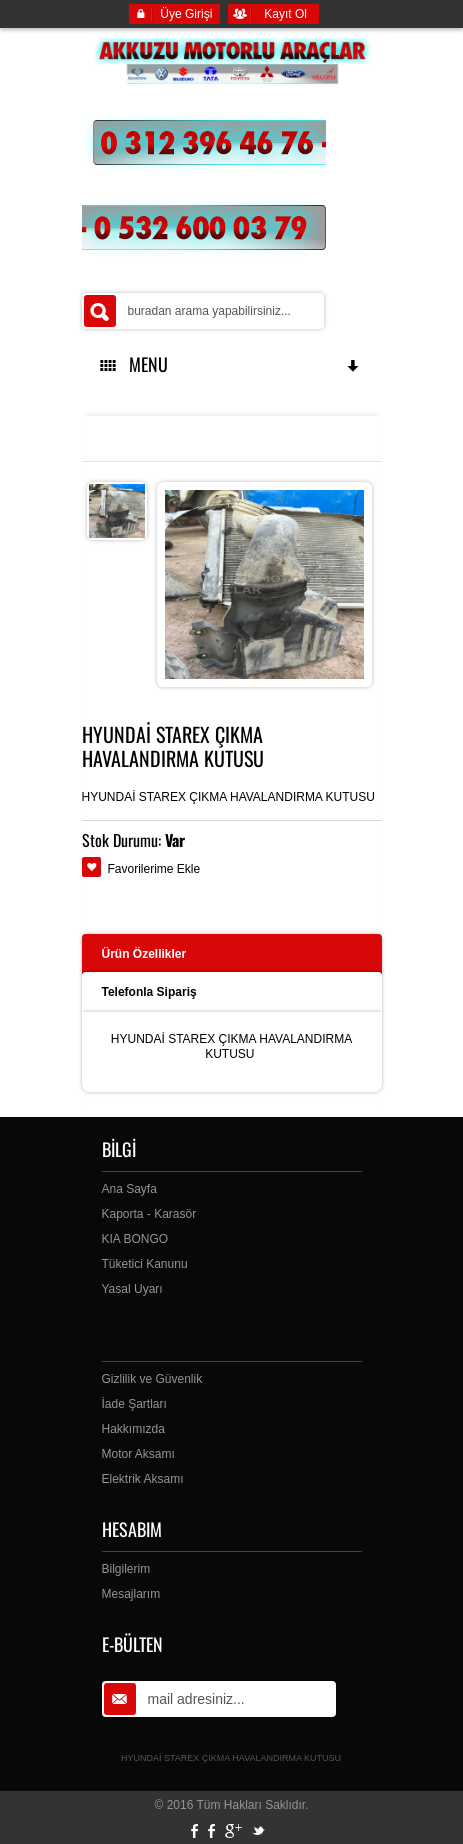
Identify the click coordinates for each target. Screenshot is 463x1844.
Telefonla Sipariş (149, 992)
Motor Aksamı (138, 1454)
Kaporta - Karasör (149, 1214)
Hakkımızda (133, 1429)
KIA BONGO (135, 1239)
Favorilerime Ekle (154, 869)
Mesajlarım (131, 1594)
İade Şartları (134, 1404)
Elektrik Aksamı (143, 1479)
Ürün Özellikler (144, 954)
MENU (231, 364)
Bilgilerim (126, 1569)
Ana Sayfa (129, 1189)
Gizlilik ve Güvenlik (152, 1379)
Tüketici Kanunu (145, 1264)
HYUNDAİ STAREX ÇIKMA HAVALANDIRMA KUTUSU (231, 1758)
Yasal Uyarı (132, 1289)
